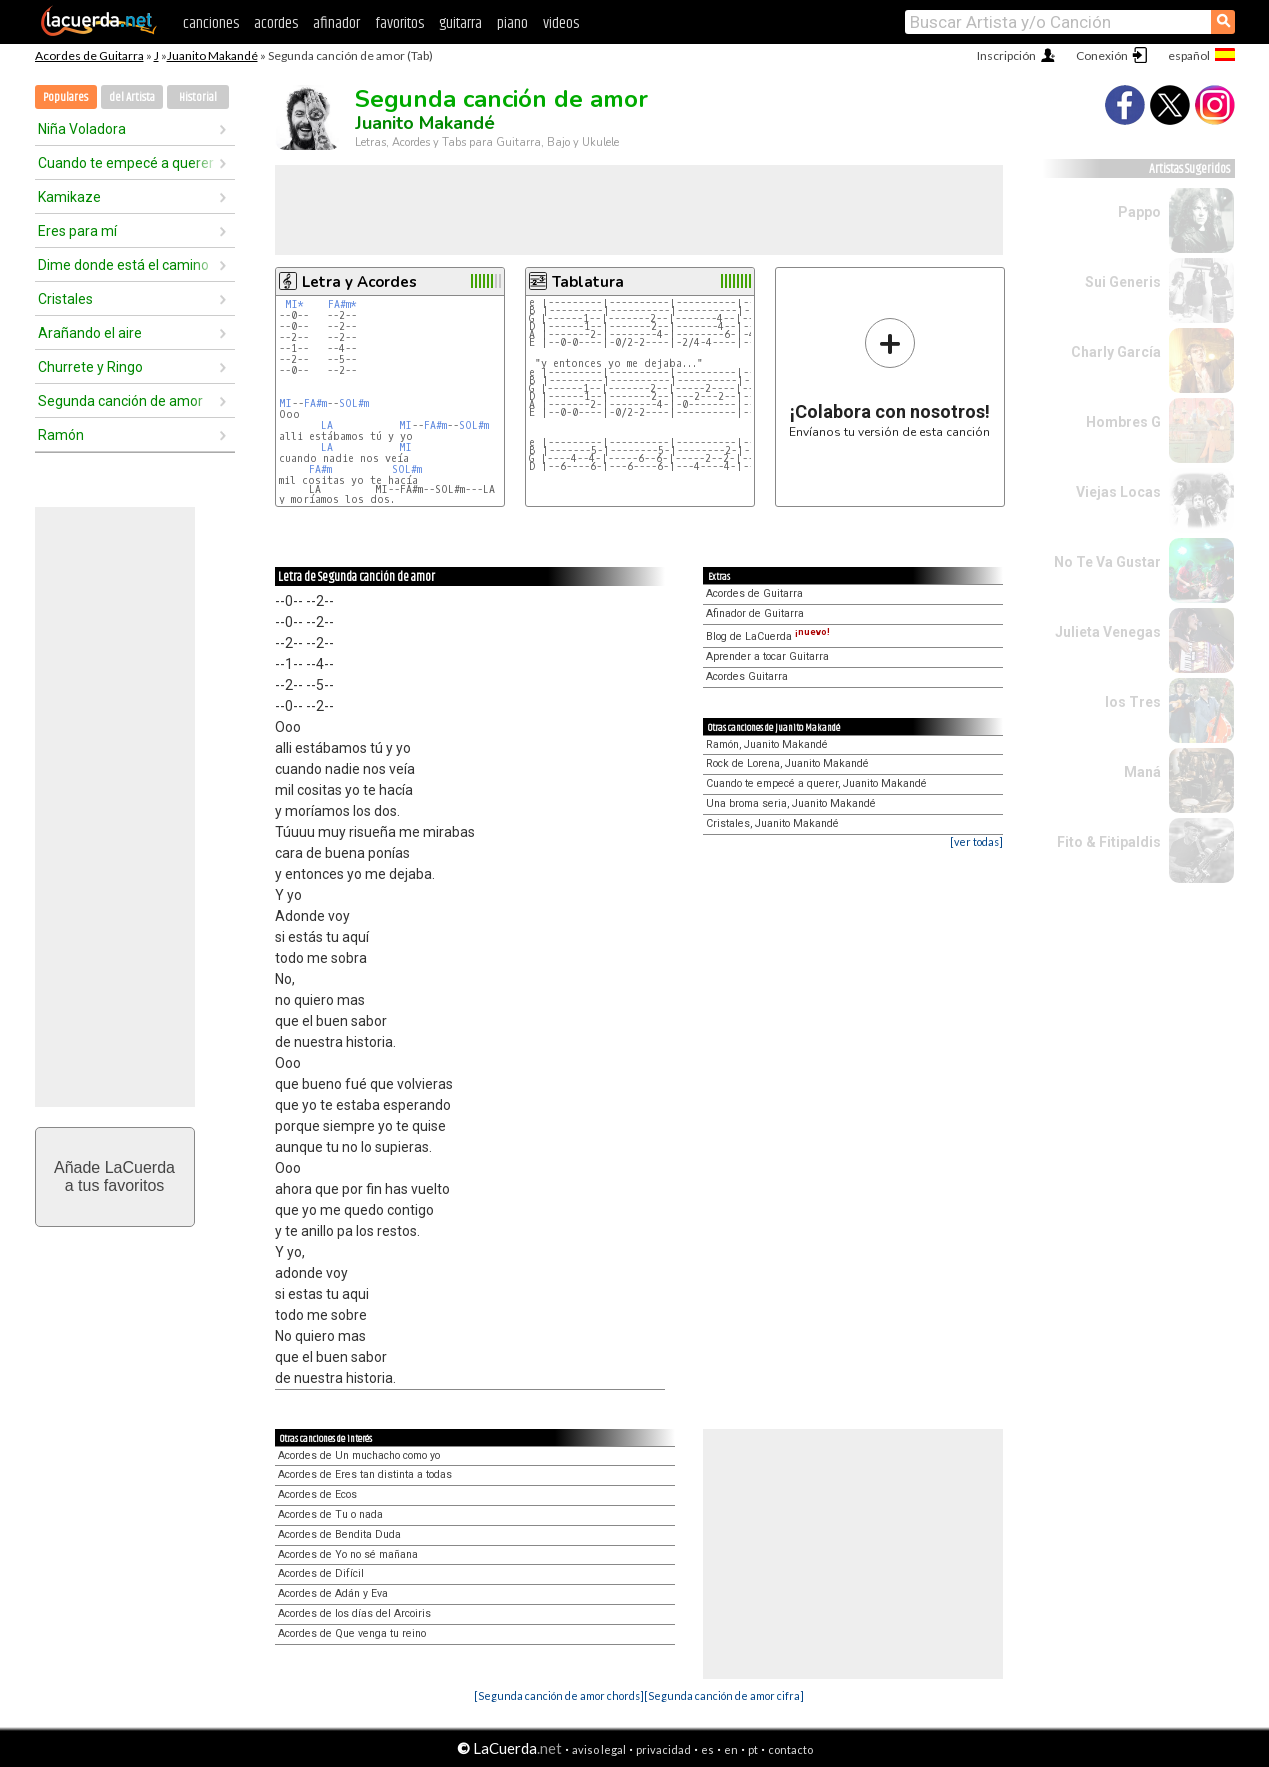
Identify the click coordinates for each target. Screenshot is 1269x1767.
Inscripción (1006, 55)
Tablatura (588, 282)
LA (327, 425)
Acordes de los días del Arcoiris (354, 1613)
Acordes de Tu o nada (330, 1514)
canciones (211, 23)
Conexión (1102, 55)
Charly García (1116, 352)
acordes (276, 23)
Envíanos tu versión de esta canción (889, 377)
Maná (1142, 772)
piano (512, 23)
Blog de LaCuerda (768, 636)
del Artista (132, 97)
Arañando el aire (90, 333)
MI (285, 403)
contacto (790, 1749)
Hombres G (1123, 422)
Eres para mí (77, 231)
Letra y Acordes (359, 282)
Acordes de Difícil (321, 1573)
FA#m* (342, 304)
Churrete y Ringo (90, 367)
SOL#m (354, 403)
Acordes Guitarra (747, 676)
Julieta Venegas (1108, 632)
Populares (65, 97)
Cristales (65, 299)
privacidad (663, 1749)
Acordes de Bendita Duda (339, 1534)
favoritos (399, 23)
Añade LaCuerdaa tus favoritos (114, 1176)
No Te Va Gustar (1107, 562)
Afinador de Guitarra (755, 613)
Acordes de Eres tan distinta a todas (365, 1474)
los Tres (1133, 702)
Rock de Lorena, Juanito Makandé (787, 763)
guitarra (460, 23)
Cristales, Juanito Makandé (772, 823)
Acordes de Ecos (317, 1494)
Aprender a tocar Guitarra (767, 656)
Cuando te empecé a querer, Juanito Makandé (816, 783)
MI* (294, 304)
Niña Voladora (82, 129)
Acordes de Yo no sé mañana (348, 1554)
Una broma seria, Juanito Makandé (791, 803)
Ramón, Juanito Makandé (767, 744)
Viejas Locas (1118, 492)
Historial (198, 97)
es (707, 1749)
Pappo (1139, 212)
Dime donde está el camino (123, 265)
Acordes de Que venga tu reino (352, 1633)
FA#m (315, 403)
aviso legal (599, 1749)
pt (753, 1749)
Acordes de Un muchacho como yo (359, 1455)
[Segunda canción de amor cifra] (724, 1695)
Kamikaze (69, 197)
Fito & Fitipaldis (1109, 842)
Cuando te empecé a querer (126, 163)
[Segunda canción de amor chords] (559, 1695)
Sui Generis (1123, 282)
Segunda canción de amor (120, 401)
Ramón (61, 435)
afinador (336, 23)
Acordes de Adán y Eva (333, 1593)
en (731, 1749)
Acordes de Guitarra (89, 55)
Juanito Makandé (212, 55)
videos (561, 23)
